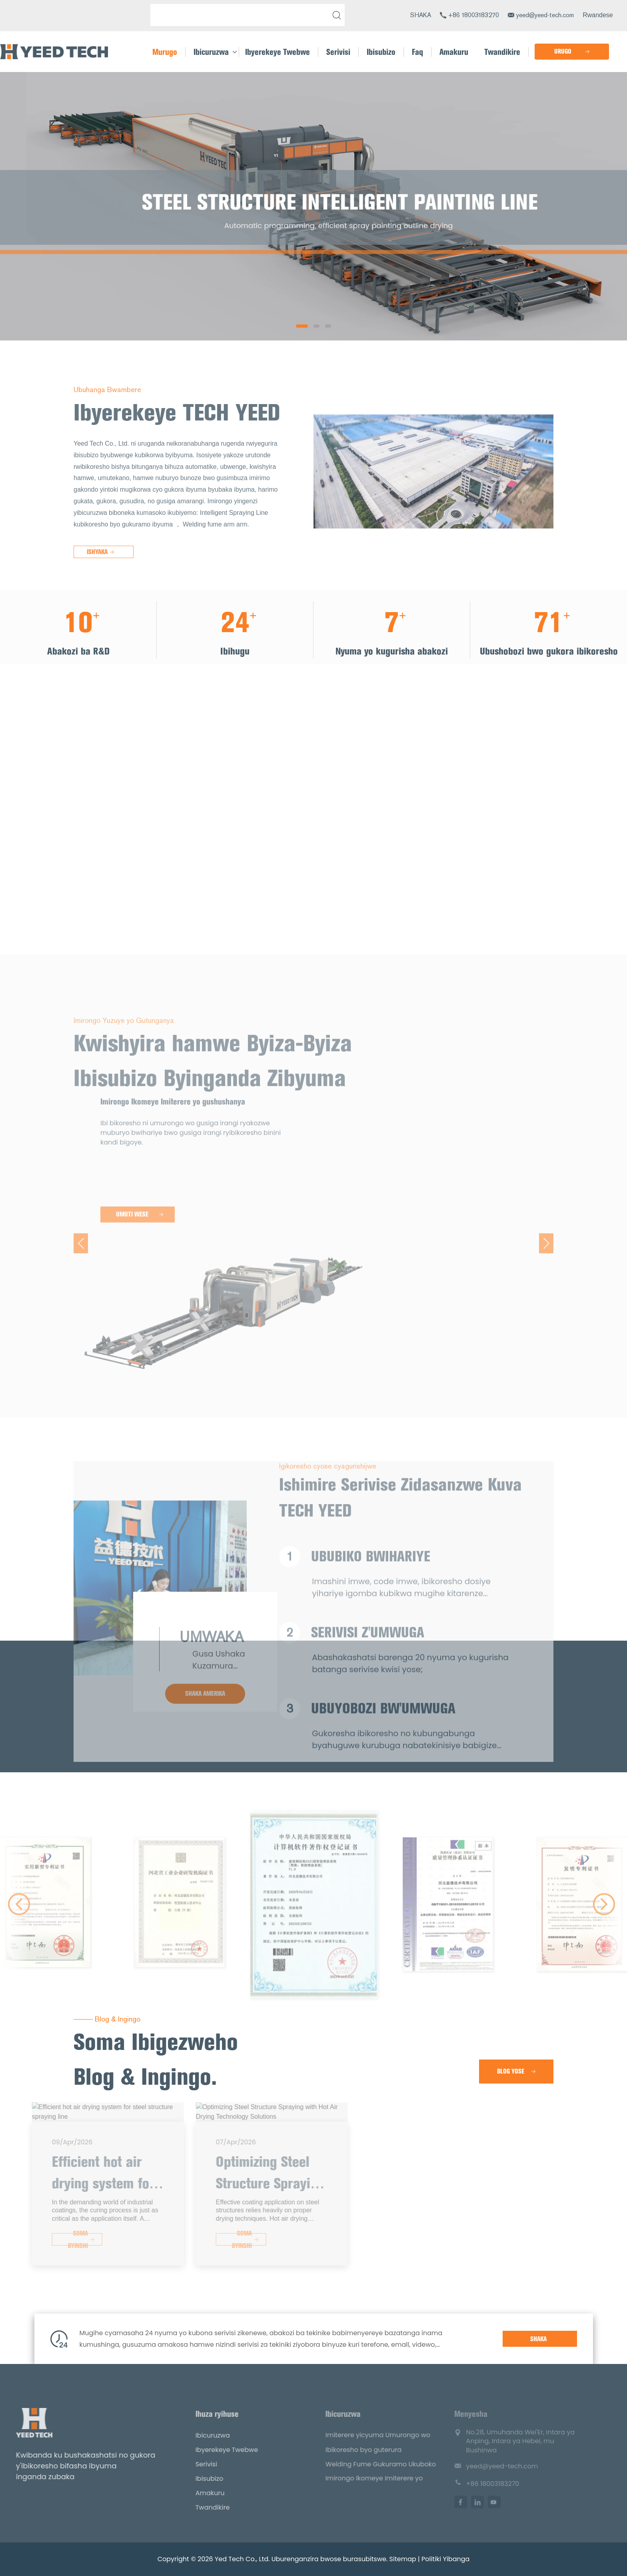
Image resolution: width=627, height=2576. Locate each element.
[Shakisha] (241, 15)
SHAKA (420, 15)
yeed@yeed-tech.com (545, 15)
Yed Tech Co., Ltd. (242, 2559)
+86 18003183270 (473, 15)
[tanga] (335, 15)
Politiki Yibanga (445, 2559)
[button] (302, 326)
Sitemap (402, 2559)
